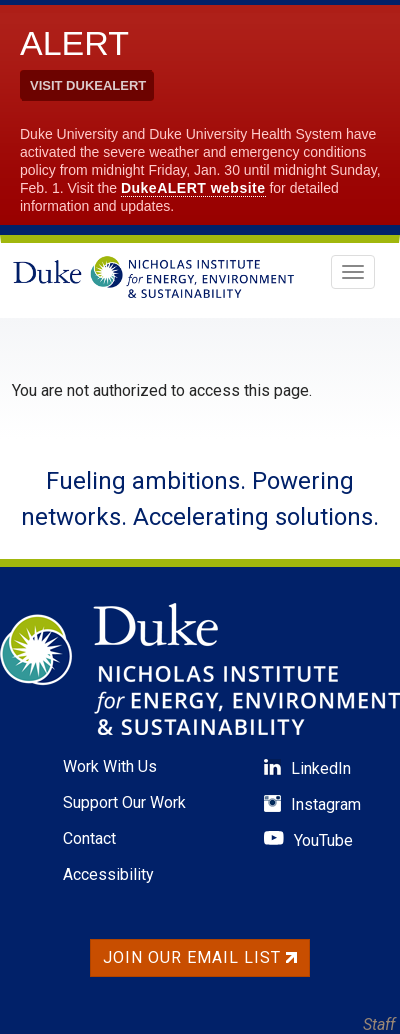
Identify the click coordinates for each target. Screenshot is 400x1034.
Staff (379, 1024)
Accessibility (108, 874)
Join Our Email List (200, 957)
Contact (89, 838)
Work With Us (110, 766)
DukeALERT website (193, 188)
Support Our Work (124, 802)
